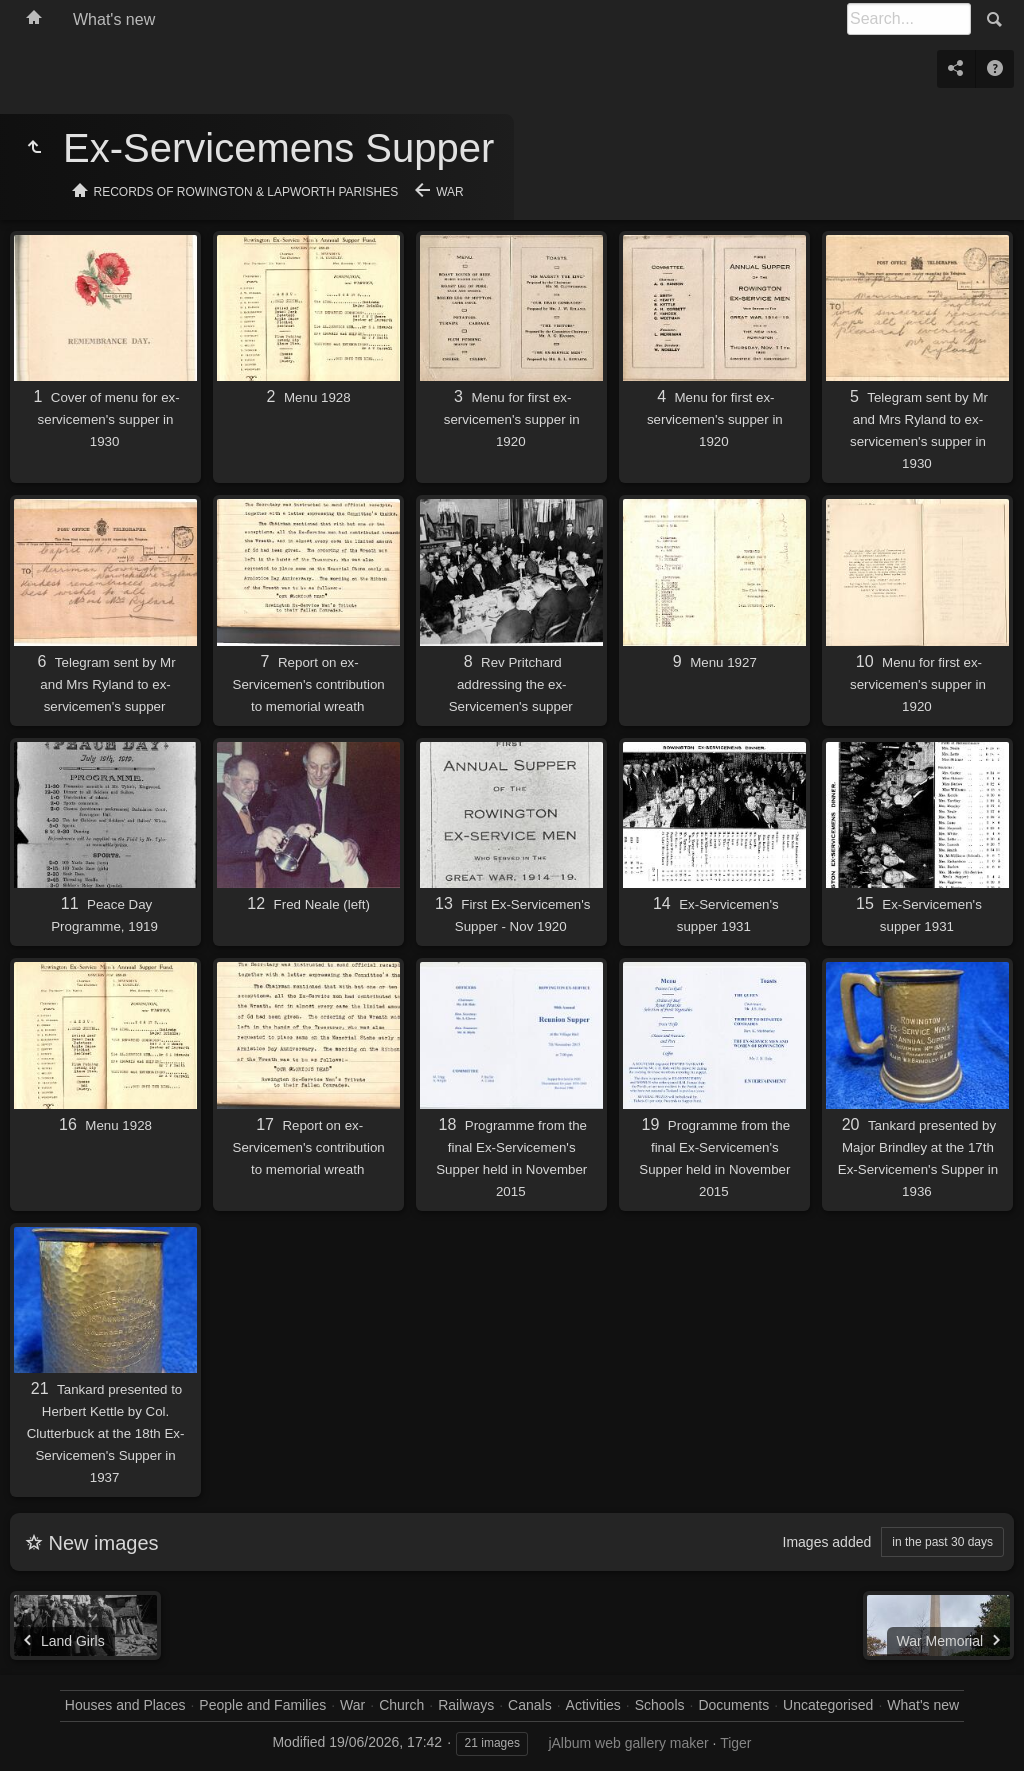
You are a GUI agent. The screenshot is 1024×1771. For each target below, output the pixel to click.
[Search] (909, 19)
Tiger (735, 1743)
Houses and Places (125, 1705)
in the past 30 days (942, 1542)
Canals (530, 1705)
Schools (660, 1705)
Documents (733, 1705)
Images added (827, 1542)
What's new (114, 19)
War (450, 192)
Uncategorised (828, 1705)
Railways (466, 1705)
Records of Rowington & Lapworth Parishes (246, 192)
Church (401, 1705)
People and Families (262, 1705)
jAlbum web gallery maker (628, 1743)
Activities (593, 1705)
